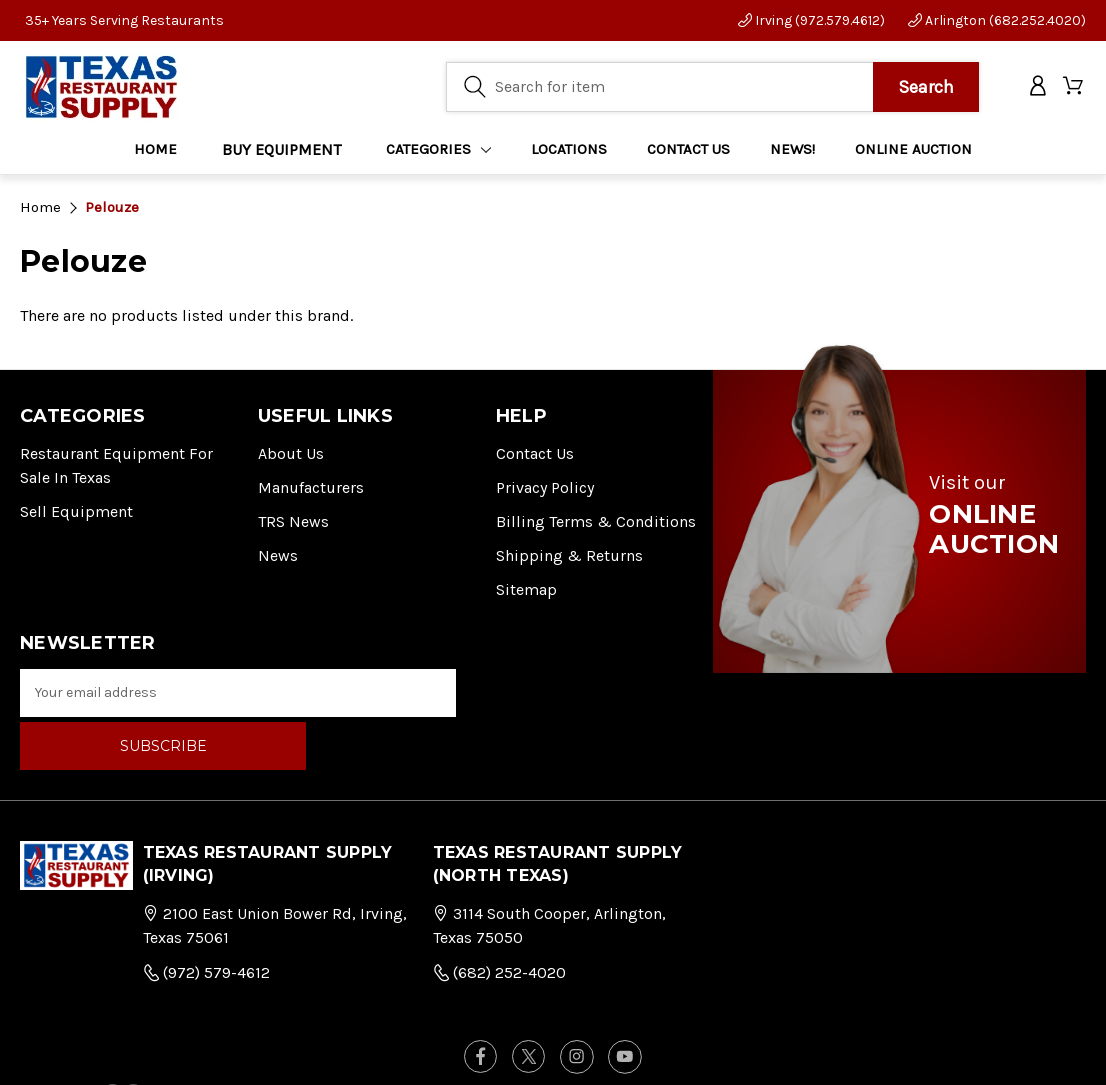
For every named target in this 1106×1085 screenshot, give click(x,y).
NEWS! (792, 151)
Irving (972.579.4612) (811, 20)
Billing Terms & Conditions (596, 521)
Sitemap (526, 589)
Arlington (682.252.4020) (997, 20)
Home (155, 151)
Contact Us (535, 453)
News (278, 555)
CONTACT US (688, 151)
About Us (291, 453)
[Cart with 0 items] (1074, 88)
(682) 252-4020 (499, 919)
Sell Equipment (76, 511)
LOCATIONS (569, 151)
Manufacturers (311, 487)
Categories (439, 151)
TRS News (293, 521)
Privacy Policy (545, 487)
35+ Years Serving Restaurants (124, 20)
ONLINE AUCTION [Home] (913, 151)
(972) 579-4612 (206, 919)
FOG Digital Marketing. (996, 1045)
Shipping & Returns (569, 555)
